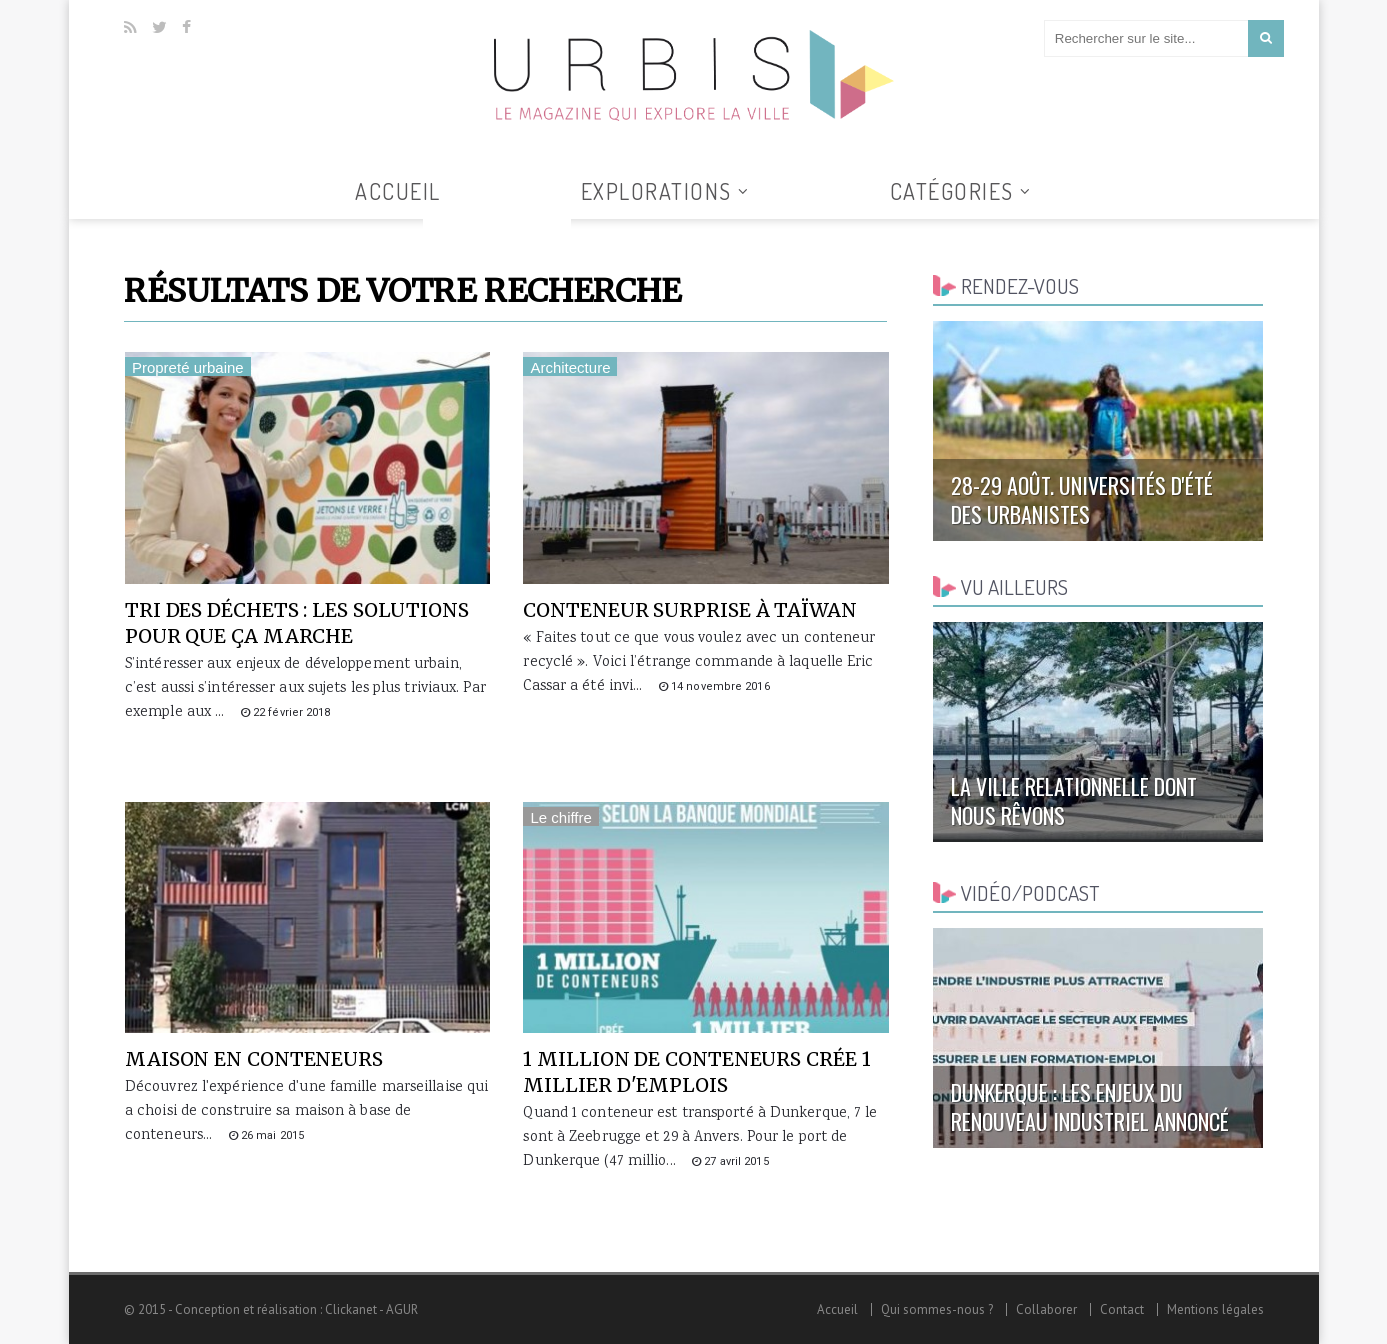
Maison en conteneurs (254, 1059)
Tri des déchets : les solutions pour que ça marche (297, 623)
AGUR (402, 1309)
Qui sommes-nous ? (937, 1309)
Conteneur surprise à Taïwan (689, 610)
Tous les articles (497, 231)
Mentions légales (1215, 1309)
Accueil (398, 191)
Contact (1122, 1309)
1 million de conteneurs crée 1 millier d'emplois (696, 1072)
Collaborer (1046, 1309)
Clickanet (351, 1309)
